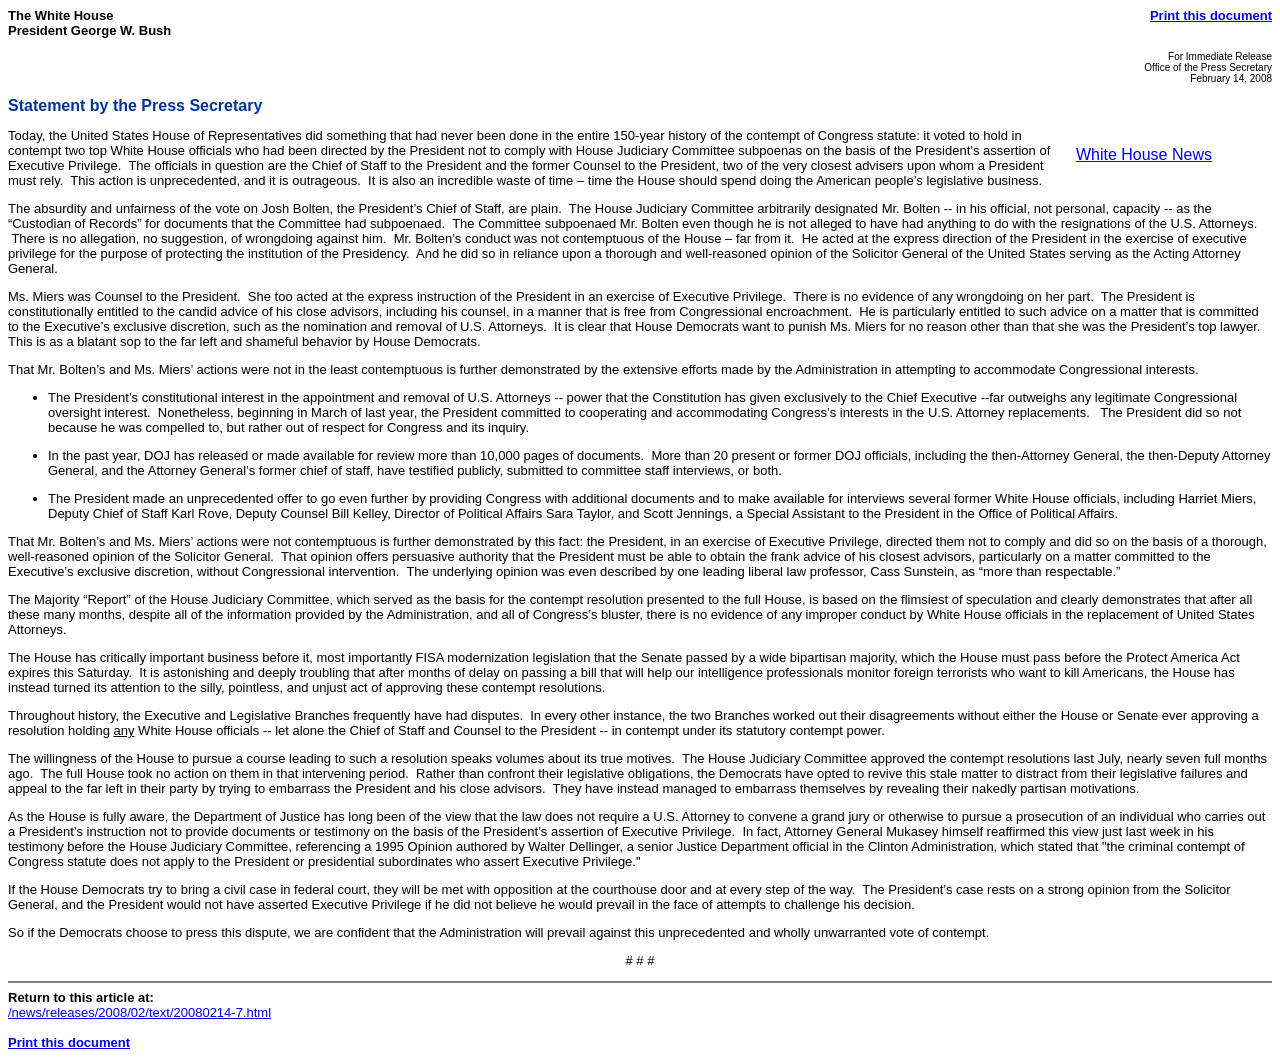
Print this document (1211, 15)
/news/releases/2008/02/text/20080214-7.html (139, 1012)
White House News (1144, 154)
